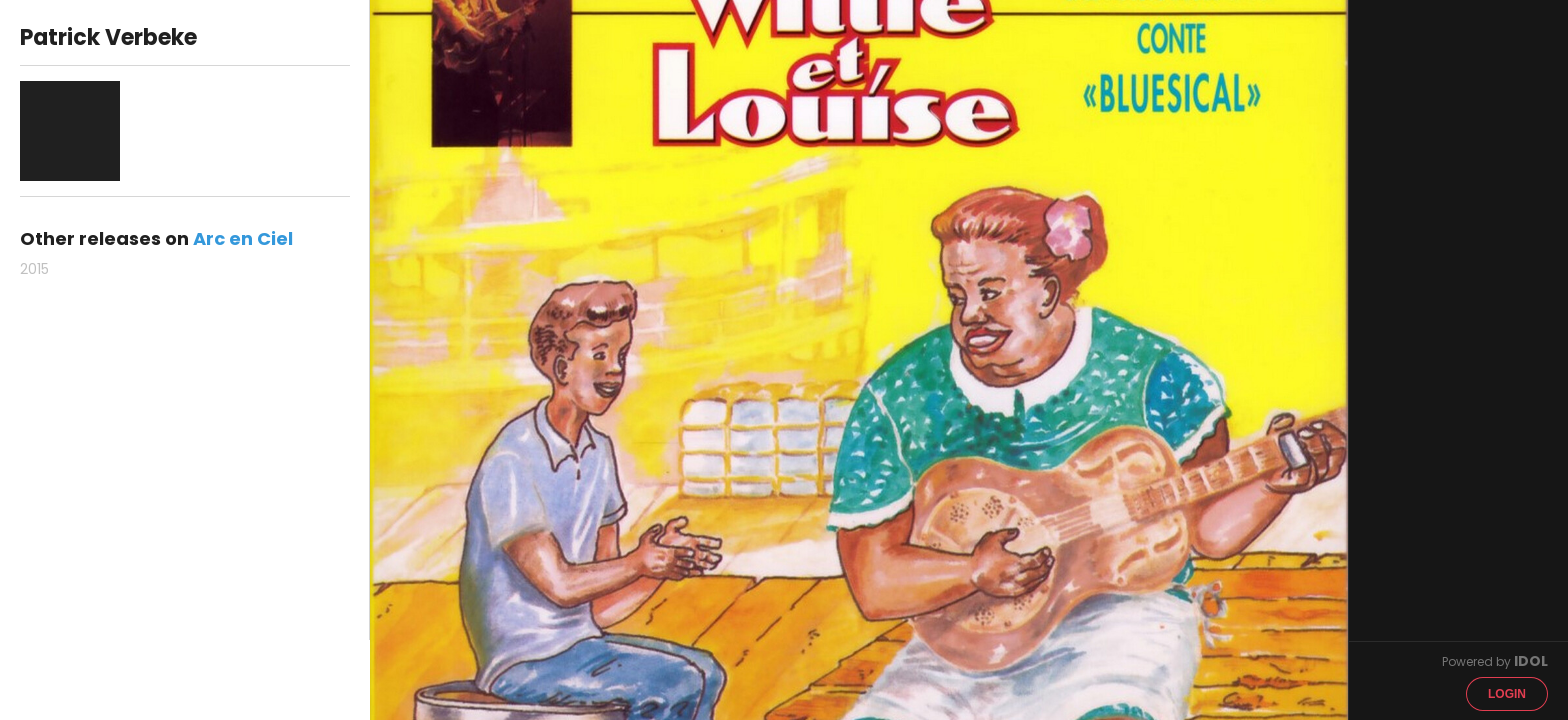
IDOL (1531, 661)
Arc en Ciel (243, 238)
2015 (34, 269)
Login (1507, 694)
